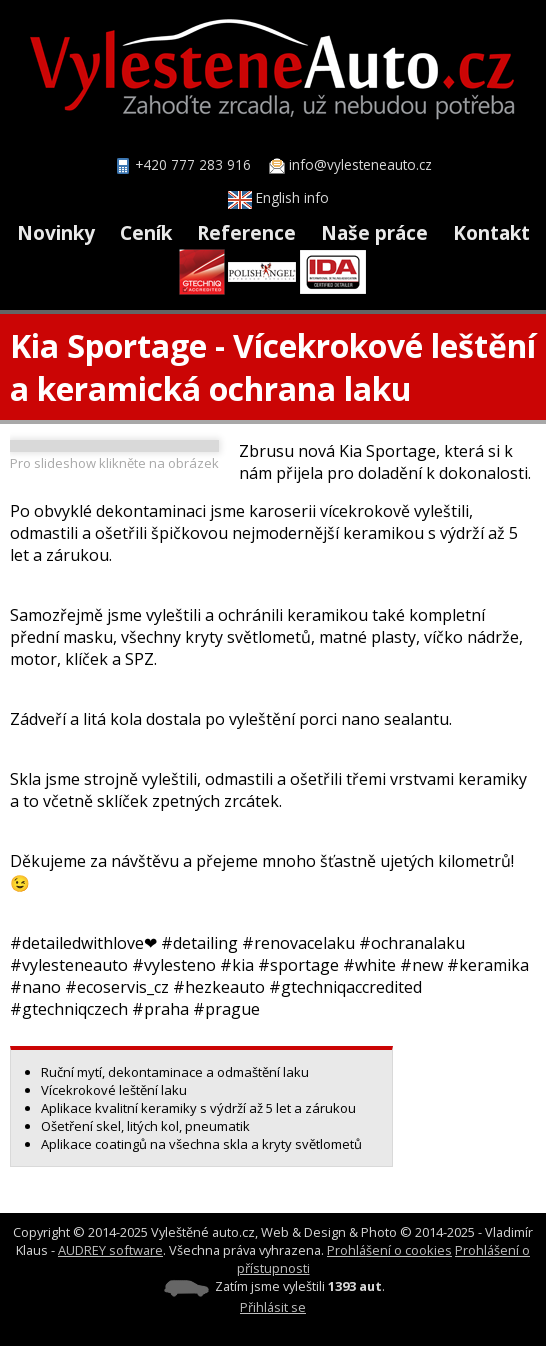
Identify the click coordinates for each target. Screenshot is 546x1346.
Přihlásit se (273, 1307)
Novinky (56, 232)
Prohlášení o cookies (389, 1250)
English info (278, 197)
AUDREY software (110, 1250)
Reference (246, 232)
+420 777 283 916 (193, 164)
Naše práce (374, 232)
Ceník (146, 232)
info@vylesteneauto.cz (360, 164)
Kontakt (491, 232)
